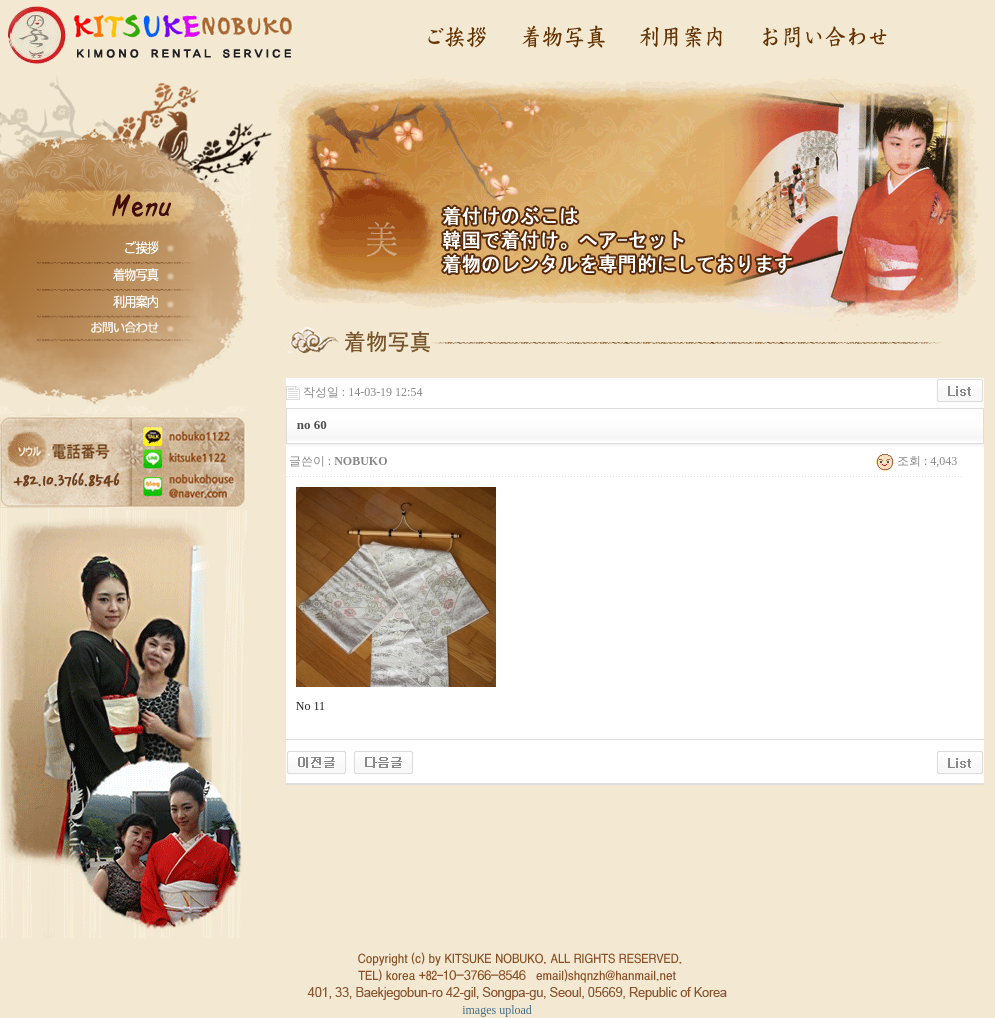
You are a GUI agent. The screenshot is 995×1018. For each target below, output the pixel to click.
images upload (497, 1010)
